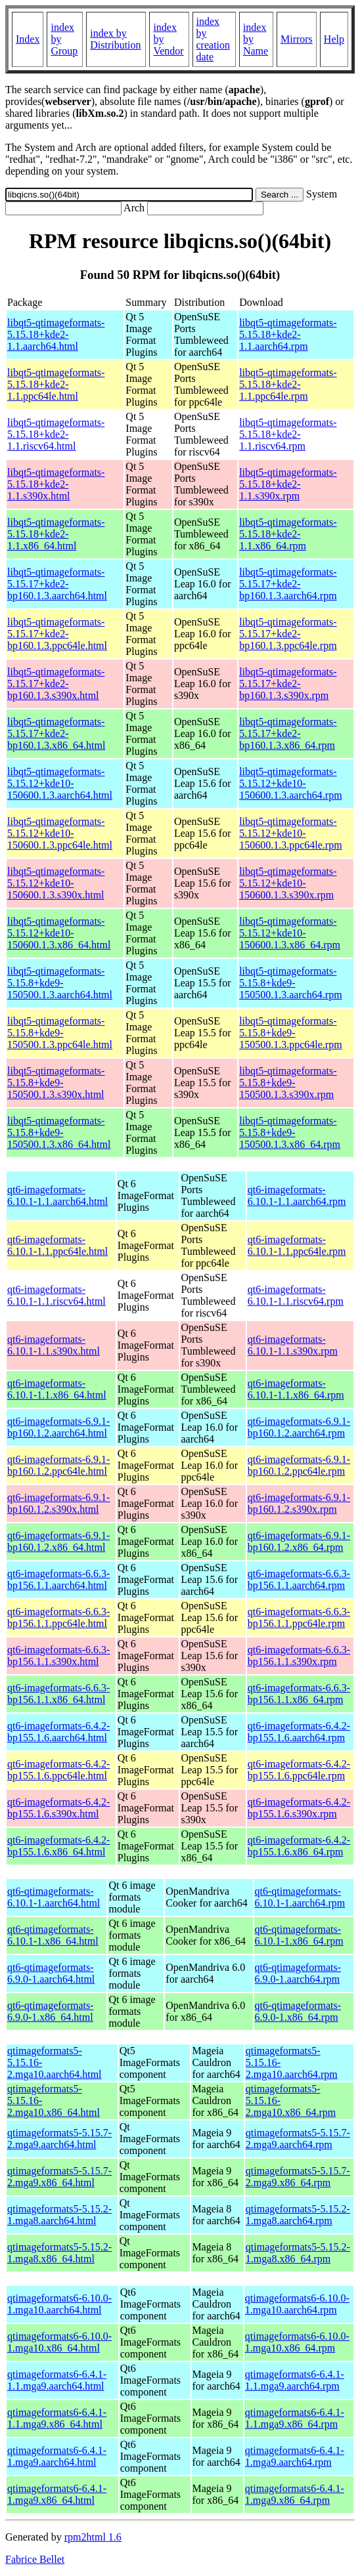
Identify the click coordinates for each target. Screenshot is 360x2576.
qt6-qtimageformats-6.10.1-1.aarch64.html (53, 1897)
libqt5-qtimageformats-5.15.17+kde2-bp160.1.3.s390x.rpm (287, 683)
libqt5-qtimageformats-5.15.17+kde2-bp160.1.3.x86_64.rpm (287, 733)
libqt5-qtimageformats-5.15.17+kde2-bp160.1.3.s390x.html (55, 683)
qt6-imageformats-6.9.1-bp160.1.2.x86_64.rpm (299, 1541)
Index (27, 39)
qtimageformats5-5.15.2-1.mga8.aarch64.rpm (298, 2214)
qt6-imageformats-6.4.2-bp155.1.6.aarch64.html (58, 1731)
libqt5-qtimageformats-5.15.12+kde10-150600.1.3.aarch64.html (59, 783)
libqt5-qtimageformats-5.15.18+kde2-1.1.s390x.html (55, 484)
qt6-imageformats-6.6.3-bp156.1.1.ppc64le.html (58, 1617)
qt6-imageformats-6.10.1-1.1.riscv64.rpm (296, 1295)
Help (334, 39)
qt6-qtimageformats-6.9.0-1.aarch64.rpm (298, 1973)
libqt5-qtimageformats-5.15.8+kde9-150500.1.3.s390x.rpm (287, 1082)
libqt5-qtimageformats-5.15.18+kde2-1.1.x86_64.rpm (287, 534)
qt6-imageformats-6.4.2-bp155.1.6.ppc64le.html (58, 1769)
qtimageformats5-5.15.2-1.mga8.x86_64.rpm (298, 2252)
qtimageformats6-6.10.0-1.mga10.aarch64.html (59, 2303)
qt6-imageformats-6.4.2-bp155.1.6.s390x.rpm (299, 1807)
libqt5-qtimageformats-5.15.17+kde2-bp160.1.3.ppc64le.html (57, 633)
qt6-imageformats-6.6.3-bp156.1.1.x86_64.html (58, 1693)
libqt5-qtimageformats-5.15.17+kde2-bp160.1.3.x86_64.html (56, 733)
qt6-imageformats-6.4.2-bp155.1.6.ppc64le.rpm (299, 1769)
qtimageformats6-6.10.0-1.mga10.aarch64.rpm (297, 2303)
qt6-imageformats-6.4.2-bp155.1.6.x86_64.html (58, 1845)
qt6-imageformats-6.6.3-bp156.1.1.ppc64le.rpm (299, 1617)
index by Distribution (115, 39)
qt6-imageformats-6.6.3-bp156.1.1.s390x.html (58, 1655)
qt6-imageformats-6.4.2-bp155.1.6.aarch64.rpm (299, 1731)
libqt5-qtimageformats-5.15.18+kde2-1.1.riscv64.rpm (287, 434)
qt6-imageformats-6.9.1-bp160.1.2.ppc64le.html (58, 1465)
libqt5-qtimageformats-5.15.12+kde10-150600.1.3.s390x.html (55, 883)
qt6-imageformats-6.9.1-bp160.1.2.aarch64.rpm (299, 1427)
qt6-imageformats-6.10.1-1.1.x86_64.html (56, 1389)
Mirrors (297, 39)
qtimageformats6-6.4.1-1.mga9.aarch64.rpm (294, 2456)
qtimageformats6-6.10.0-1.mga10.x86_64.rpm (297, 2342)
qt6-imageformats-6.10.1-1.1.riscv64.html (56, 1295)
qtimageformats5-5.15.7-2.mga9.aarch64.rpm (298, 2138)
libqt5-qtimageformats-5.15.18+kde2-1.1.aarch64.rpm (287, 334)
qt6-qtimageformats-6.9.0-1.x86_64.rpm (298, 2011)
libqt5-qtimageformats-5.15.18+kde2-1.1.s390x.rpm (287, 484)
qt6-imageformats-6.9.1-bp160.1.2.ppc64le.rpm (299, 1465)
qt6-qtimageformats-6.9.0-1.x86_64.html (50, 2011)
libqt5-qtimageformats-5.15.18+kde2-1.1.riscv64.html (55, 434)
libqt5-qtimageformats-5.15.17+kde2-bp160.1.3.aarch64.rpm (287, 583)
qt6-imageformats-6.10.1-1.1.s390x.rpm (293, 1345)
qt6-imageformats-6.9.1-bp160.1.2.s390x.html (58, 1503)
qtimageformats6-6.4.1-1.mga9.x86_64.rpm (294, 2494)
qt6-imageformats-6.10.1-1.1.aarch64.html (57, 1195)
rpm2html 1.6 (93, 2537)
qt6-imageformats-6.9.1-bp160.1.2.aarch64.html (58, 1427)
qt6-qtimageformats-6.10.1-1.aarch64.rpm (300, 1897)
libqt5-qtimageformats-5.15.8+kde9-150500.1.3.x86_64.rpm (289, 1132)
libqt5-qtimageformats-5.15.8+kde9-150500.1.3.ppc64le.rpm (290, 1032)
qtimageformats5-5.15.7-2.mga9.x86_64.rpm (298, 2176)
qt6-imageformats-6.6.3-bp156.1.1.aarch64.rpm (299, 1579)
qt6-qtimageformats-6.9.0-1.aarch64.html (51, 1973)
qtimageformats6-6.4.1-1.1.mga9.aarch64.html (56, 2380)
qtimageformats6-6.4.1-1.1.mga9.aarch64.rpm (294, 2380)
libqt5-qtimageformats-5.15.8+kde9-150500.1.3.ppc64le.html (59, 1032)
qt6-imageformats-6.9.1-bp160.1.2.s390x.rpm (299, 1503)
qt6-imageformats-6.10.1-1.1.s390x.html (53, 1345)
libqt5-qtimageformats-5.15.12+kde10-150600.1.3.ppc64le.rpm (290, 833)
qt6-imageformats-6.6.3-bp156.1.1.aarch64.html (58, 1579)
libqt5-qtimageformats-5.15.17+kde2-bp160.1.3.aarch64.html (57, 583)
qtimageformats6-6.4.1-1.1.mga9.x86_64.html (56, 2418)
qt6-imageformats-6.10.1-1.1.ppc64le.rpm (297, 1245)
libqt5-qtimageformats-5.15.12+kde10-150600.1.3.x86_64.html (58, 933)
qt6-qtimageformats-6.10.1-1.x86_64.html (53, 1935)
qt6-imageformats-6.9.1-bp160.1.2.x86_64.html (58, 1541)
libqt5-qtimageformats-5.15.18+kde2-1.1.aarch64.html (55, 334)
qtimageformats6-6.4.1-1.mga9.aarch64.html (56, 2456)
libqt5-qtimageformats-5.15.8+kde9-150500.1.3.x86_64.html (58, 1132)
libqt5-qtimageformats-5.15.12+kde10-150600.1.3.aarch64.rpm (290, 783)
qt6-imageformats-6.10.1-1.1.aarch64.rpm (297, 1195)
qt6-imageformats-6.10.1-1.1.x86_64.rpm (296, 1389)
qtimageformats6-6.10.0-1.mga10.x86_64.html (59, 2342)
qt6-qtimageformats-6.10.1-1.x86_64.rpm (299, 1935)
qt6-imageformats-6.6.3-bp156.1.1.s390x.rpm (299, 1655)
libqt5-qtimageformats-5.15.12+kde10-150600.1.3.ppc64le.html (59, 833)
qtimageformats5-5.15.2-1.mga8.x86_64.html (59, 2252)
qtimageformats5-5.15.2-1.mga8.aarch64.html (59, 2214)
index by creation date (213, 39)
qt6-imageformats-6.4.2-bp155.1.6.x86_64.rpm (299, 1845)
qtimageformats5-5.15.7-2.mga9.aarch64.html (59, 2138)
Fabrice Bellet (34, 2559)
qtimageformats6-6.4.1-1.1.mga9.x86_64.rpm (294, 2418)
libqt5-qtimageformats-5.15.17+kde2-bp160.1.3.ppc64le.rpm (287, 633)
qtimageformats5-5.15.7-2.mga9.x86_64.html (59, 2176)
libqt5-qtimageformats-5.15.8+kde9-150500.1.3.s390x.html (55, 1082)
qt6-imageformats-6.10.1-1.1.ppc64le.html (57, 1245)
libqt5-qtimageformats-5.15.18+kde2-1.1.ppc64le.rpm (287, 384)
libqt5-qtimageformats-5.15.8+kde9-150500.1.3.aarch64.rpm (290, 982)
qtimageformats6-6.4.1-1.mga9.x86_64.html (56, 2494)
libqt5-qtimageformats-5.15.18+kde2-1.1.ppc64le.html (55, 384)
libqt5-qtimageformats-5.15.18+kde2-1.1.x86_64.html (55, 534)
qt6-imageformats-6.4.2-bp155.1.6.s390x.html (58, 1807)
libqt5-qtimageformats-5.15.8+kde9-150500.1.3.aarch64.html (59, 982)
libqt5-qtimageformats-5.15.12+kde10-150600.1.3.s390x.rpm (287, 883)
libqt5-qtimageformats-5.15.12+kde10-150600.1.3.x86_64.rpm (289, 933)
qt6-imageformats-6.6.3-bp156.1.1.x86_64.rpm (299, 1693)
